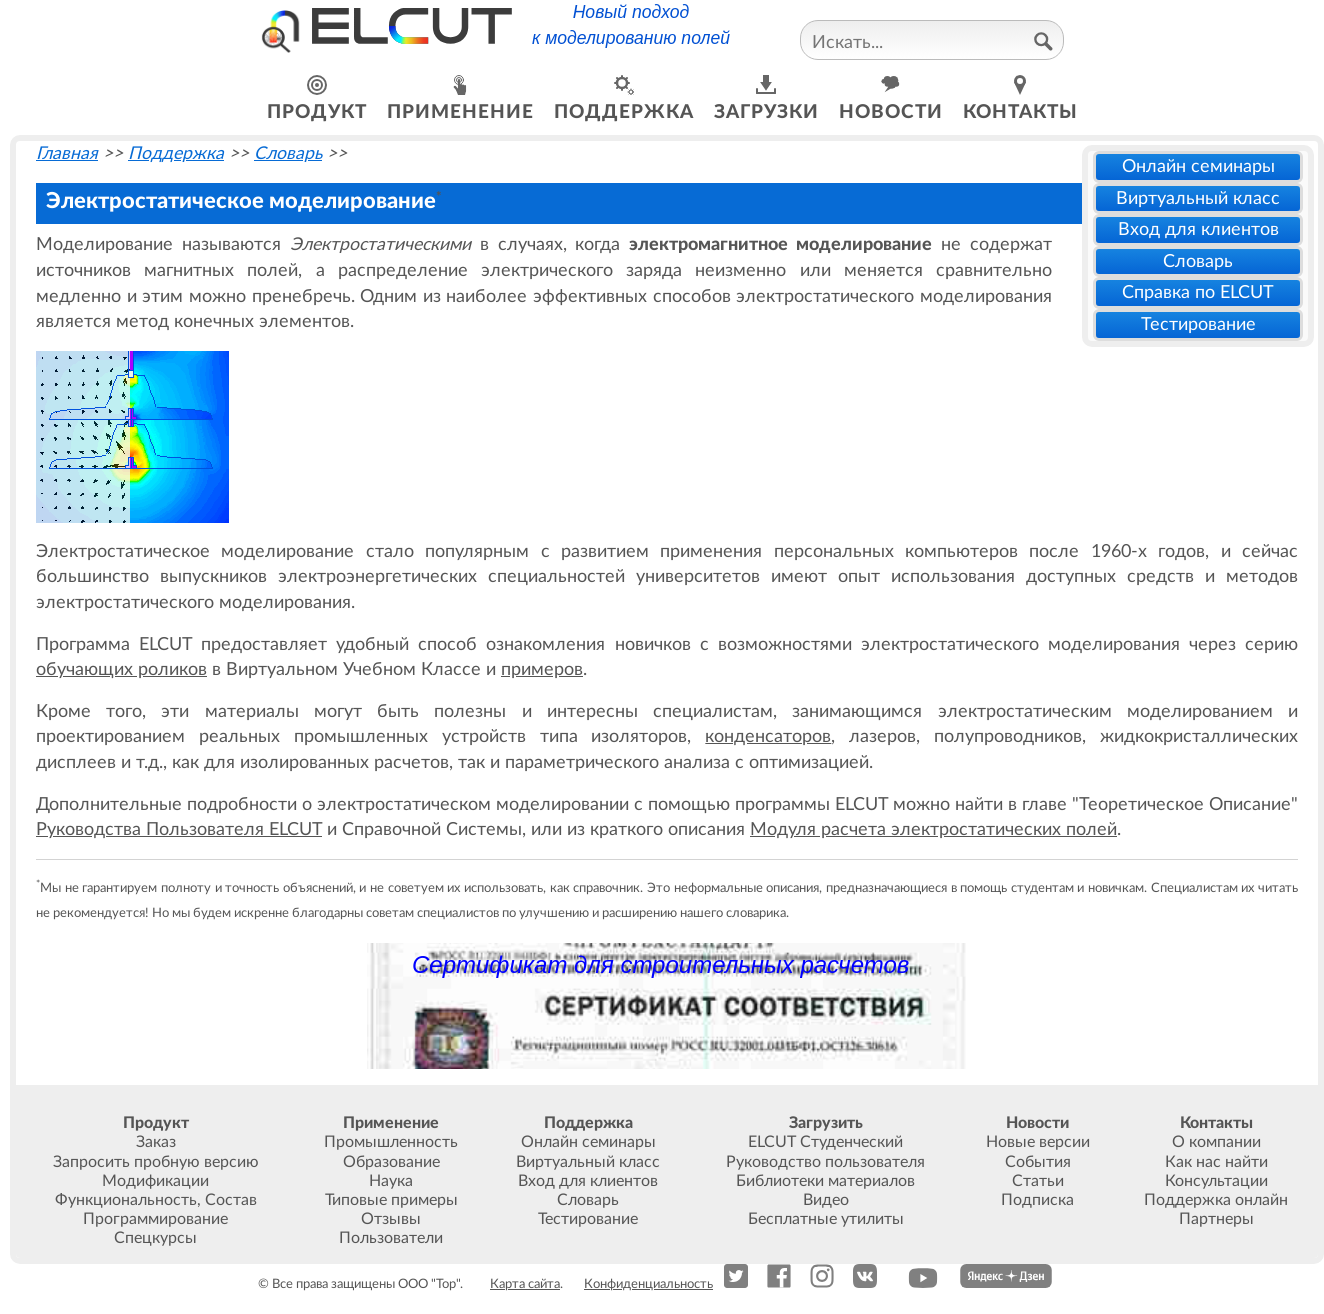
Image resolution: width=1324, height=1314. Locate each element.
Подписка (1037, 1200)
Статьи (1038, 1181)
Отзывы (391, 1219)
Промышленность (391, 1142)
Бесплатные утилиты (826, 1219)
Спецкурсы (155, 1238)
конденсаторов (768, 736)
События (1038, 1162)
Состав (231, 1200)
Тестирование (1198, 324)
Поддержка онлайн (1216, 1200)
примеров (542, 669)
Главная (67, 153)
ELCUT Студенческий (825, 1142)
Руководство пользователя (825, 1162)
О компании (1216, 1142)
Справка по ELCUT (1198, 292)
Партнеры (1216, 1219)
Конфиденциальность (648, 1284)
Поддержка (176, 153)
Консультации (1216, 1181)
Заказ (156, 1142)
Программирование (155, 1219)
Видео (826, 1200)
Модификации (155, 1181)
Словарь (1198, 261)
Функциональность (126, 1200)
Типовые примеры (391, 1200)
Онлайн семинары (1198, 166)
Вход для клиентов (1198, 229)
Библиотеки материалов (825, 1181)
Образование (391, 1162)
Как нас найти (1216, 1162)
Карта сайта (525, 1284)
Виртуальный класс (1198, 198)
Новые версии (1038, 1142)
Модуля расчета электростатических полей (933, 829)
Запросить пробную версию (156, 1162)
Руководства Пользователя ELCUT (179, 829)
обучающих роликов (121, 669)
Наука (391, 1181)
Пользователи (391, 1238)
